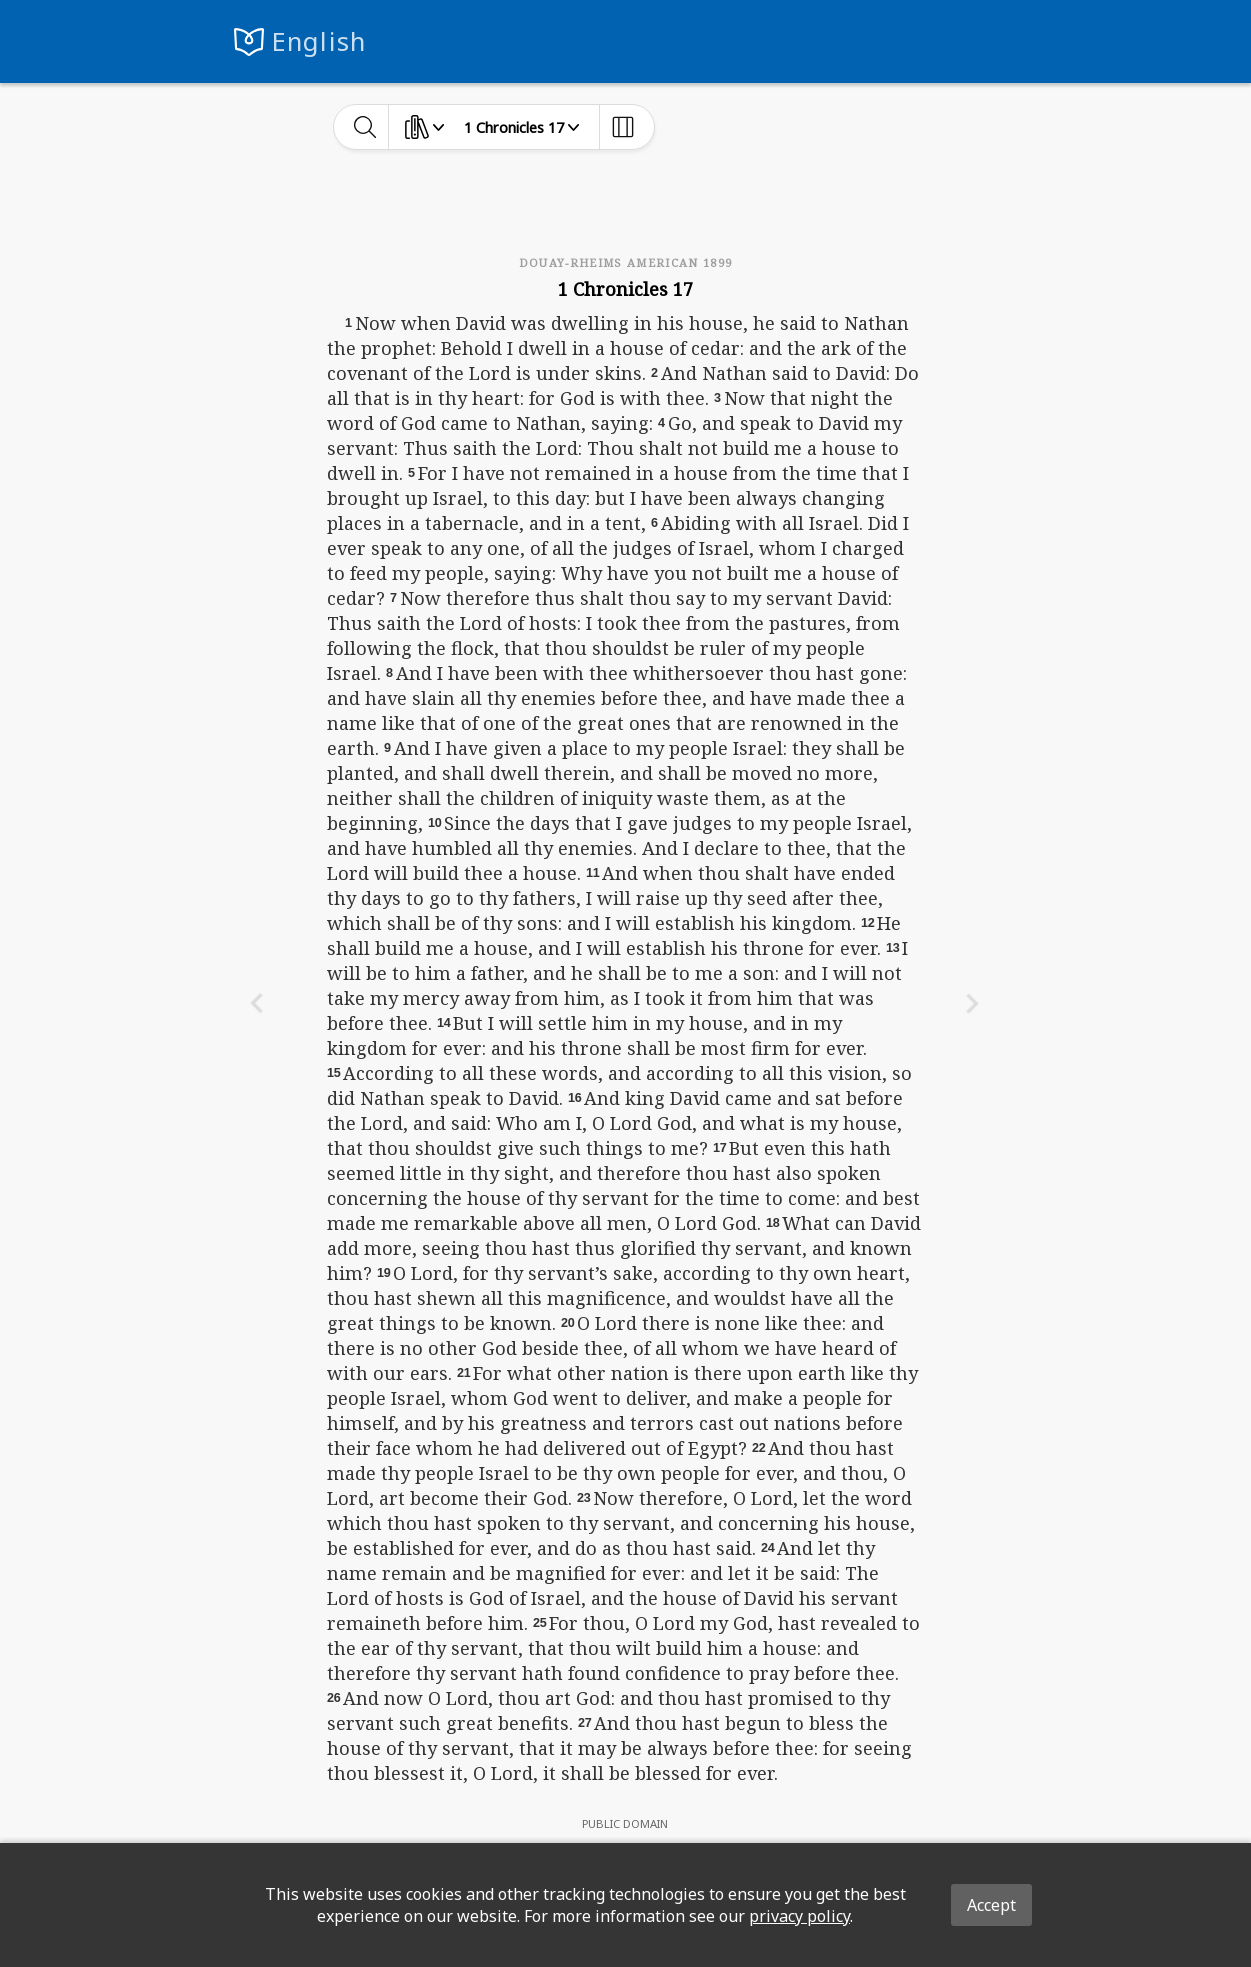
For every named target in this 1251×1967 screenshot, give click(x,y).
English (319, 41)
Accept (991, 1905)
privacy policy (799, 1916)
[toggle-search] (365, 127)
